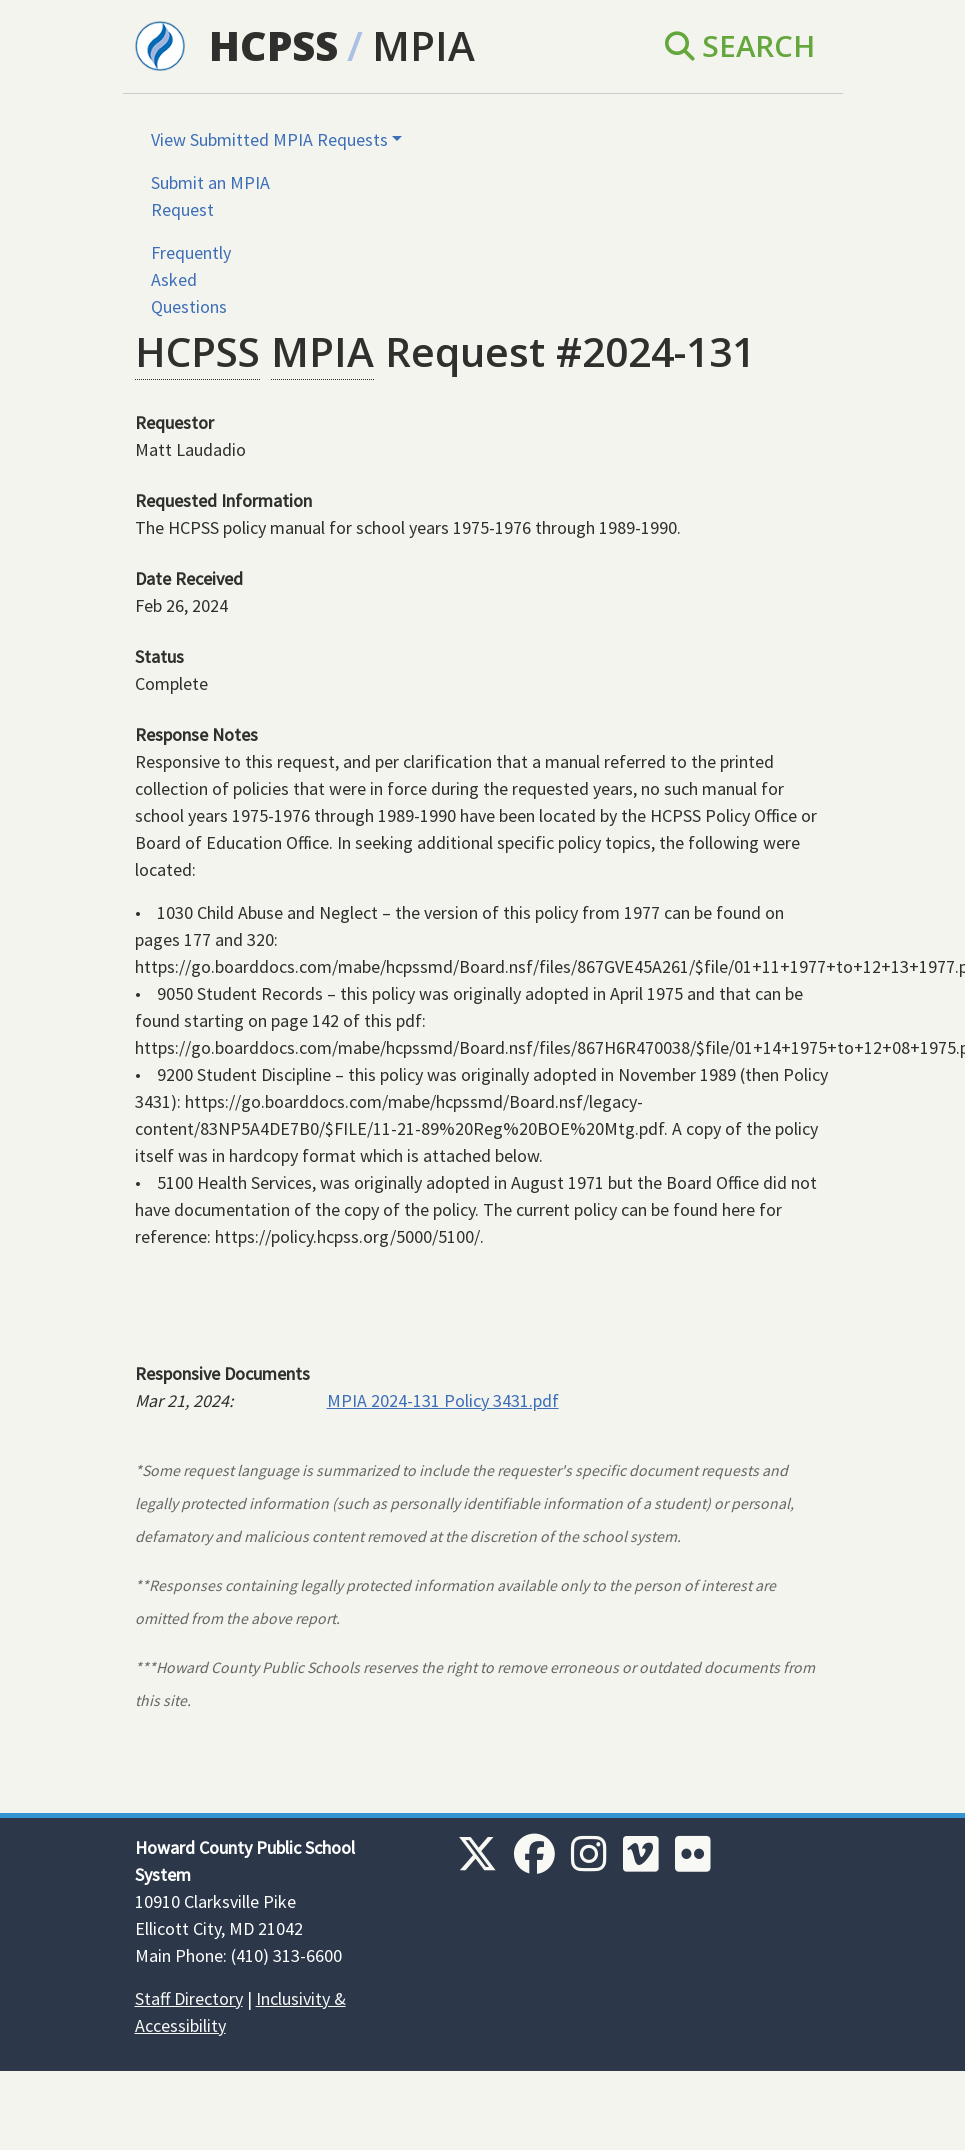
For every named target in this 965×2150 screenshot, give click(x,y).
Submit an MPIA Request (210, 196)
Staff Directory (189, 1998)
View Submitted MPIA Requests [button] (269, 139)
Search (740, 46)
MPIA (423, 45)
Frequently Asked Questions (191, 279)
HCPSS (273, 45)
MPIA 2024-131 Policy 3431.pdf (443, 1400)
